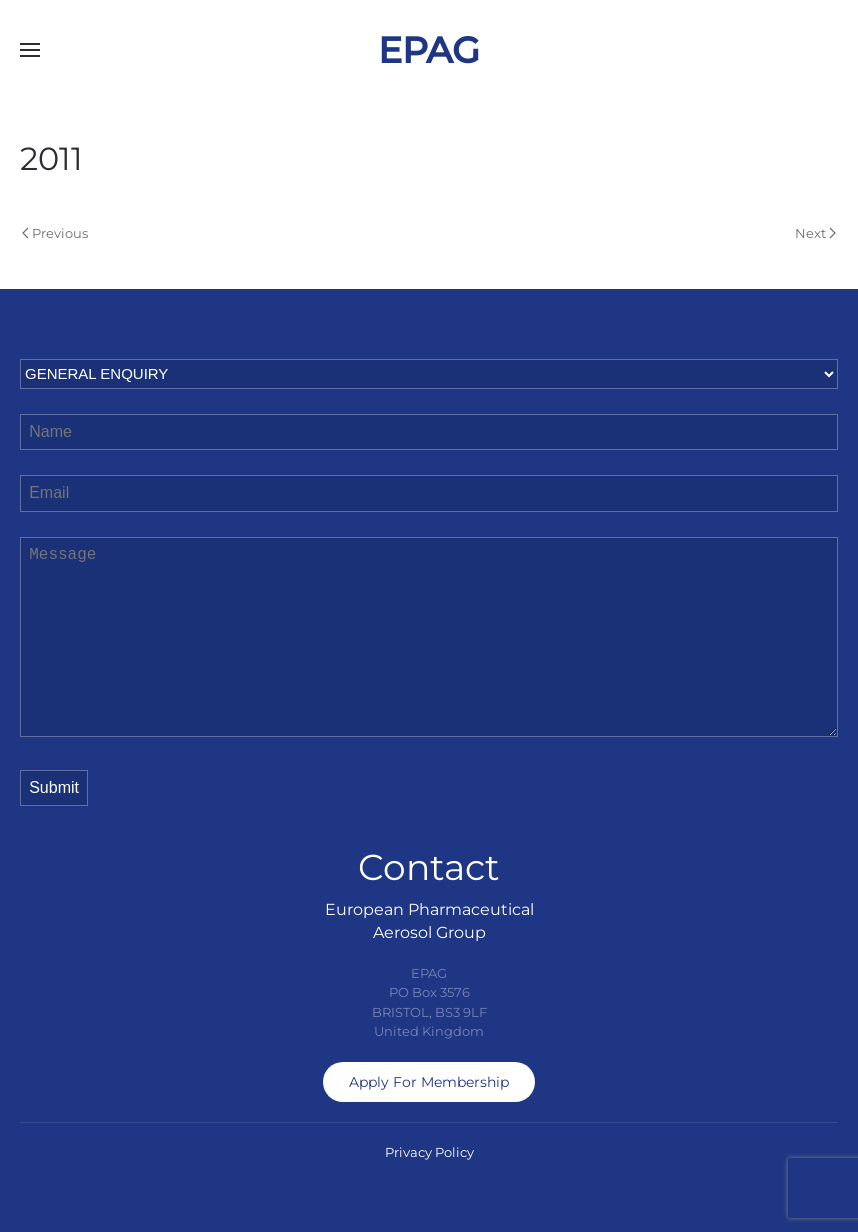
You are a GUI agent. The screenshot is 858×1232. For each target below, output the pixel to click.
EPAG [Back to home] (429, 50)
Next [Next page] (815, 233)
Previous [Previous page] (55, 233)
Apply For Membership (429, 1082)
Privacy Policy (429, 1152)
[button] (30, 50)
